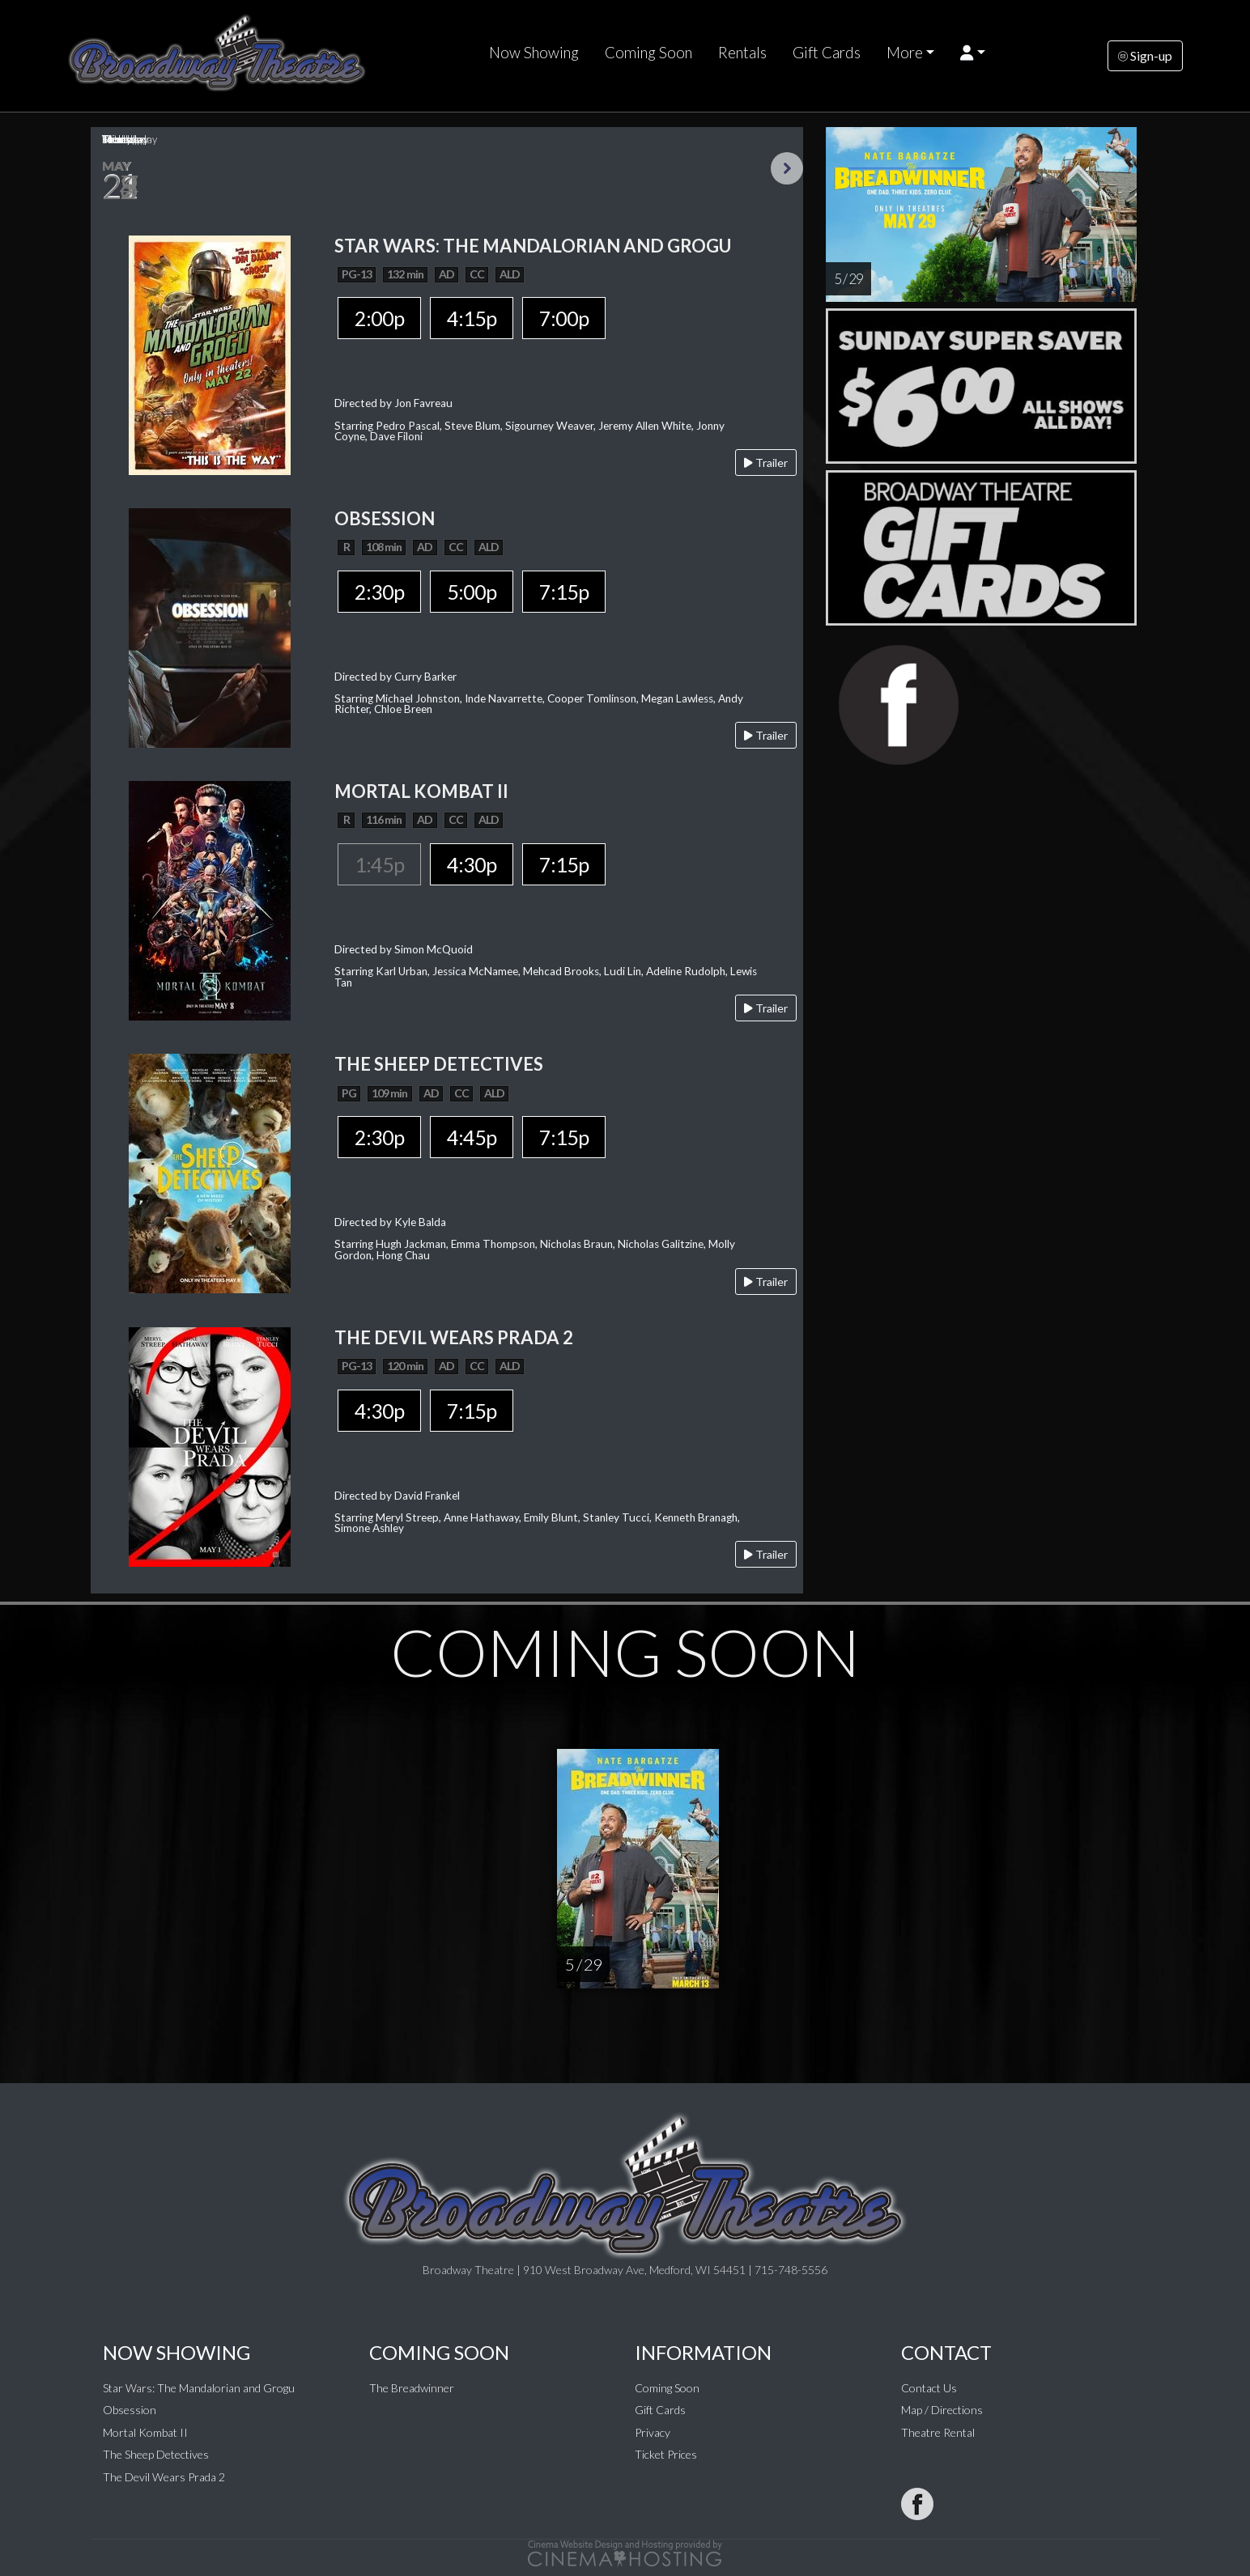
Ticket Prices (666, 2454)
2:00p (379, 318)
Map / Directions (942, 2410)
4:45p (471, 1137)
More (904, 53)
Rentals (742, 53)
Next (787, 168)
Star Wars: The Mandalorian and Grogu (199, 2388)
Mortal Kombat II (145, 2432)
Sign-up (1145, 55)
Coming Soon (648, 53)
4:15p (471, 318)
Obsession (129, 2410)
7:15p (564, 591)
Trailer (766, 462)
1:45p (379, 864)
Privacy (652, 2432)
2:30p (379, 591)
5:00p (471, 591)
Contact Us (929, 2388)
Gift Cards (827, 53)
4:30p (471, 864)
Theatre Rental (938, 2432)
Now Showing (534, 53)
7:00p (564, 318)
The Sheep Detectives (156, 2454)
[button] (972, 52)
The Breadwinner (411, 2388)
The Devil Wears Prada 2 (164, 2477)
